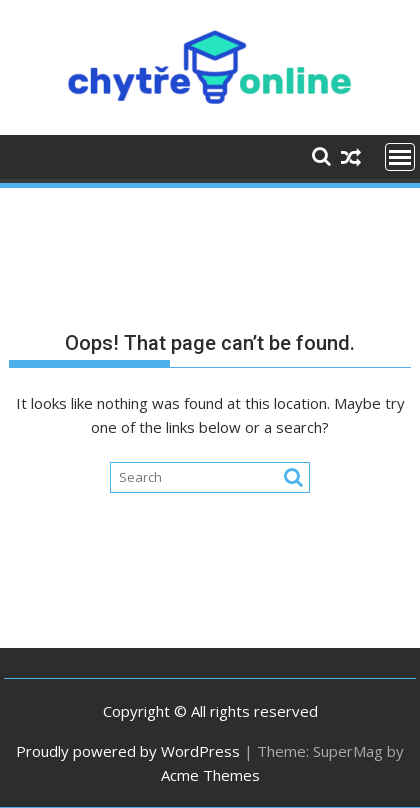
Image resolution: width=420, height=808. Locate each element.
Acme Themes (210, 775)
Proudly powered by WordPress (128, 751)
